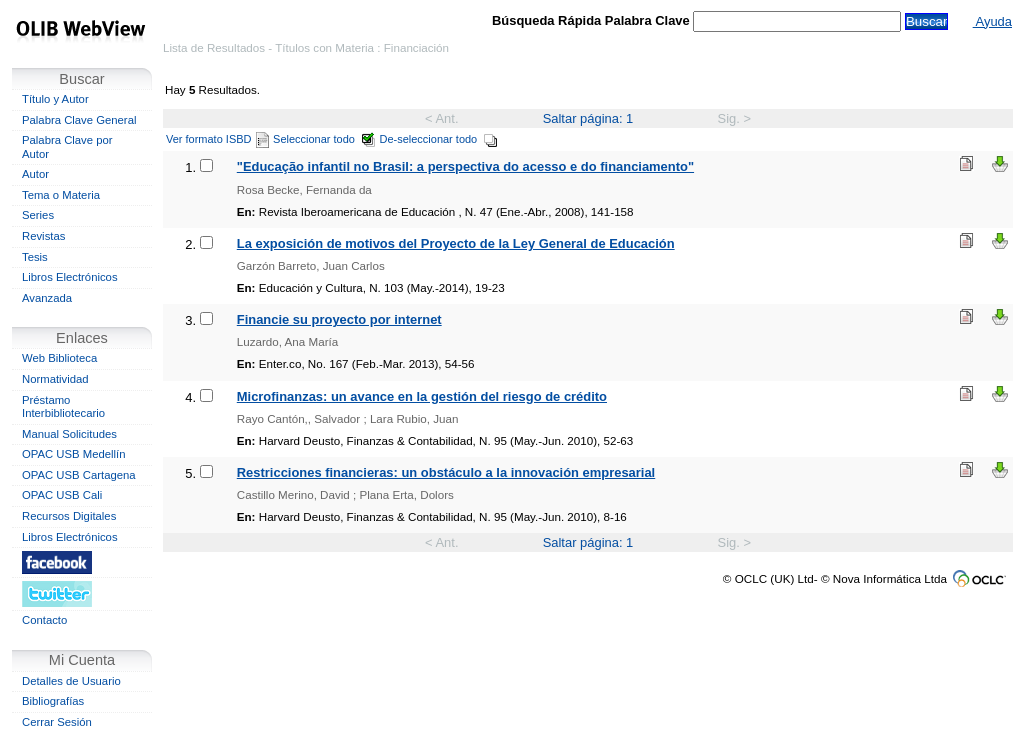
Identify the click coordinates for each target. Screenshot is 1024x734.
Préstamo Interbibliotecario (63, 407)
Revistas (43, 236)
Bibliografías (53, 701)
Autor (35, 174)
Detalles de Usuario (71, 681)
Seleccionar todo (324, 139)
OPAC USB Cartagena (79, 475)
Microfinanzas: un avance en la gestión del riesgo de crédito (422, 396)
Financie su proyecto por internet (339, 319)
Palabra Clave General (79, 120)
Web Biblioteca (59, 358)
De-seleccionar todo (439, 139)
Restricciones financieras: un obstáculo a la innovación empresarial (446, 472)
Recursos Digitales (69, 516)
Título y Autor (55, 99)
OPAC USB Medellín (74, 454)
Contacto (44, 620)
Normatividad (55, 379)
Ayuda (992, 21)
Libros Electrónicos (70, 277)
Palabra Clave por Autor (67, 147)
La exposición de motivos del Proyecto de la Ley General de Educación (456, 243)
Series (38, 215)
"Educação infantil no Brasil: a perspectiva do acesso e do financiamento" (465, 166)
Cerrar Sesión (57, 722)
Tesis (35, 257)
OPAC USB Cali (62, 495)
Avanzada (47, 298)
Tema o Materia (61, 195)
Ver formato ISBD (217, 139)
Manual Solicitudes (69, 434)
